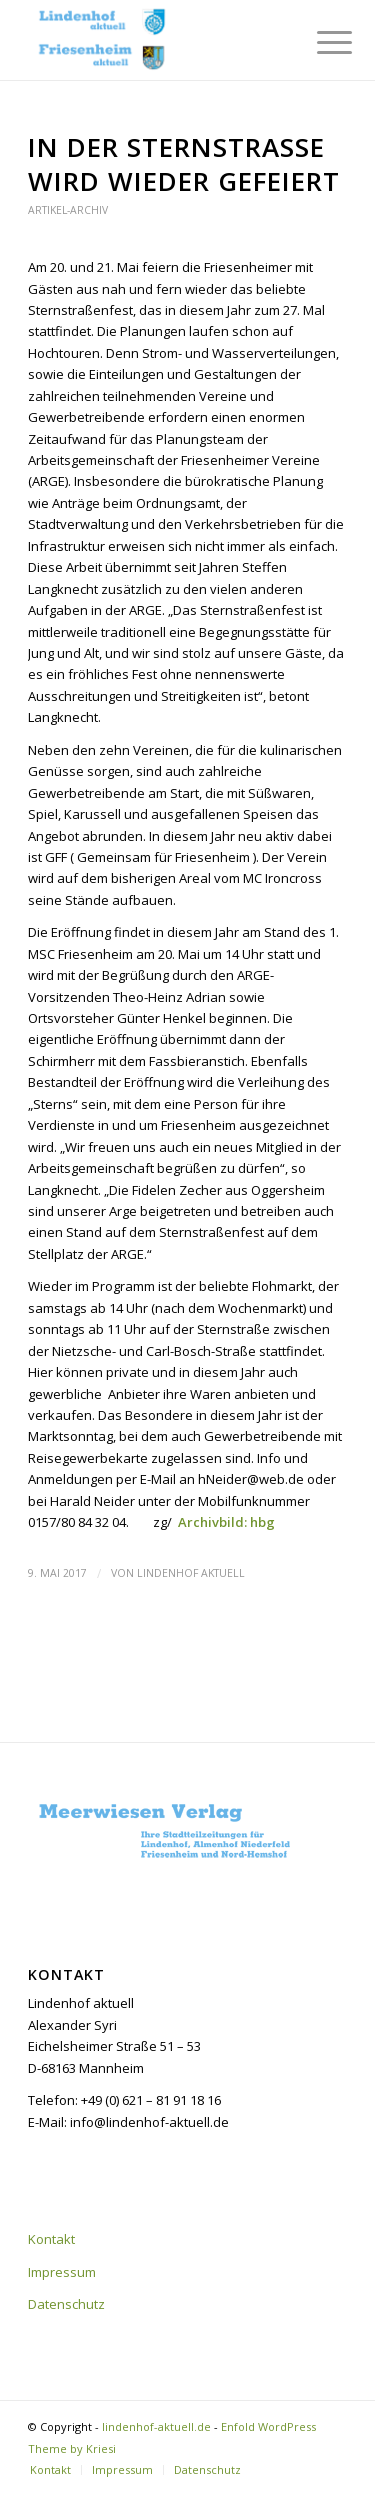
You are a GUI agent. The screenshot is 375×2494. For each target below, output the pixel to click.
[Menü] (319, 42)
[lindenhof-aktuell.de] (155, 40)
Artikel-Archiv (68, 210)
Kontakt (51, 2239)
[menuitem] (319, 42)
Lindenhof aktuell (191, 1573)
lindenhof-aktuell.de (156, 2426)
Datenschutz (66, 2304)
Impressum (62, 2272)
